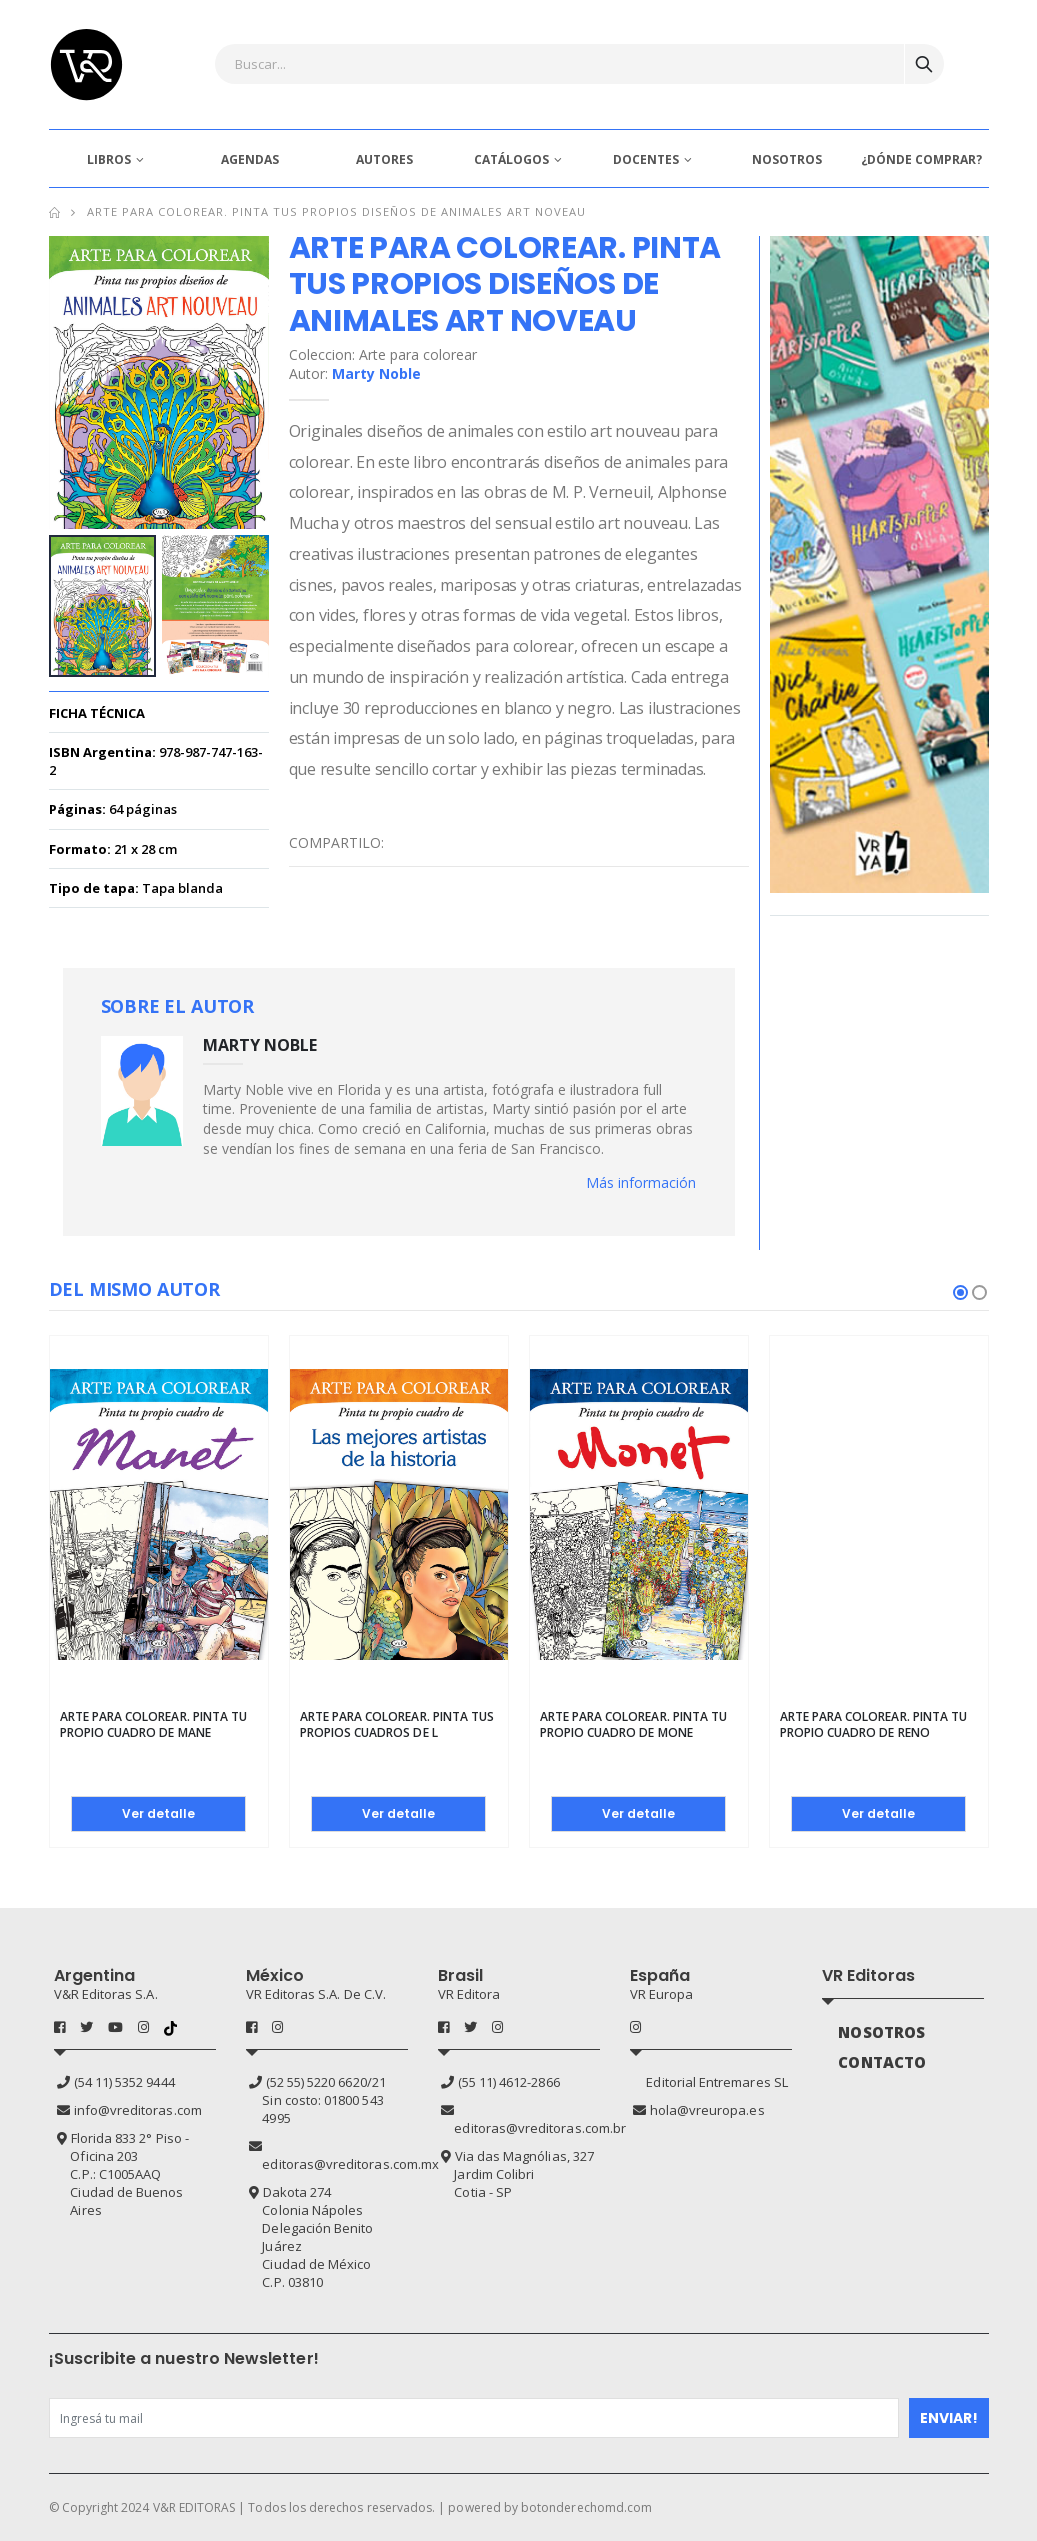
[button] (960, 1292)
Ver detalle (158, 1813)
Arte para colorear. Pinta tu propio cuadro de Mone (634, 1724)
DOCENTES (646, 159)
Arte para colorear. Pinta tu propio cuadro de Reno (874, 1724)
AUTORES (384, 159)
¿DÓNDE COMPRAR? (921, 159)
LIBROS (109, 159)
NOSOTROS (787, 159)
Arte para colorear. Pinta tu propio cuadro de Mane (154, 1724)
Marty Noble (376, 373)
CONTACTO (882, 2062)
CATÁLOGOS (511, 159)
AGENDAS (250, 159)
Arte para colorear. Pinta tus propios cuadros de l (397, 1724)
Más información (641, 1182)
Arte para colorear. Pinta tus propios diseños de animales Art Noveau (337, 211)
